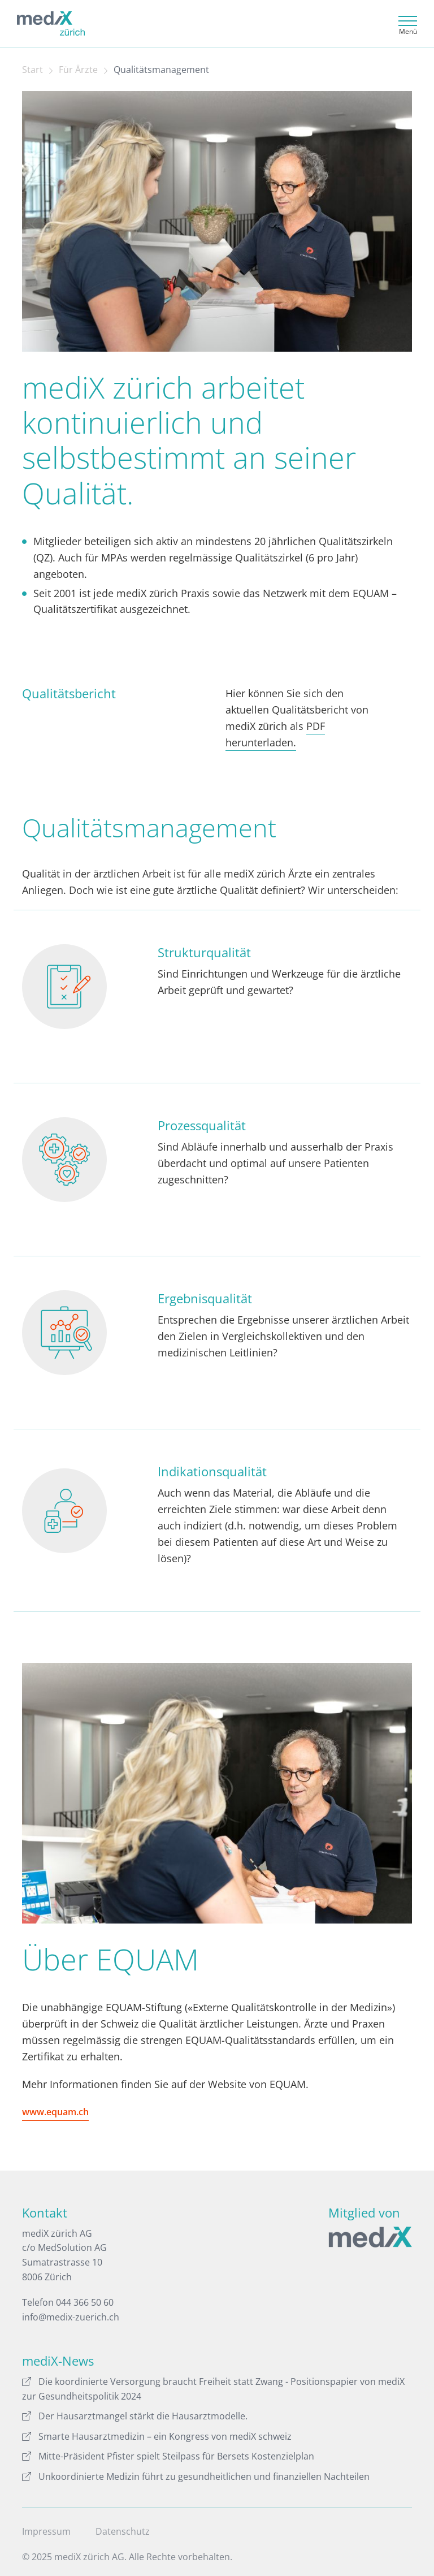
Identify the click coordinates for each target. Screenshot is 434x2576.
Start (32, 69)
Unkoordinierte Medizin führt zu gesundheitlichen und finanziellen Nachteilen (196, 2476)
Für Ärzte (78, 69)
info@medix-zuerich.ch (70, 2317)
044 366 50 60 (85, 2302)
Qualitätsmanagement (161, 69)
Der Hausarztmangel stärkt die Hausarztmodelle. (135, 2416)
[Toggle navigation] (406, 23)
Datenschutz (123, 2531)
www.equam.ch (55, 2112)
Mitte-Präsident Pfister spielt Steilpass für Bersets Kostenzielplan (168, 2456)
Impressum (46, 2531)
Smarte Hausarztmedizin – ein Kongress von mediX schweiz (157, 2436)
